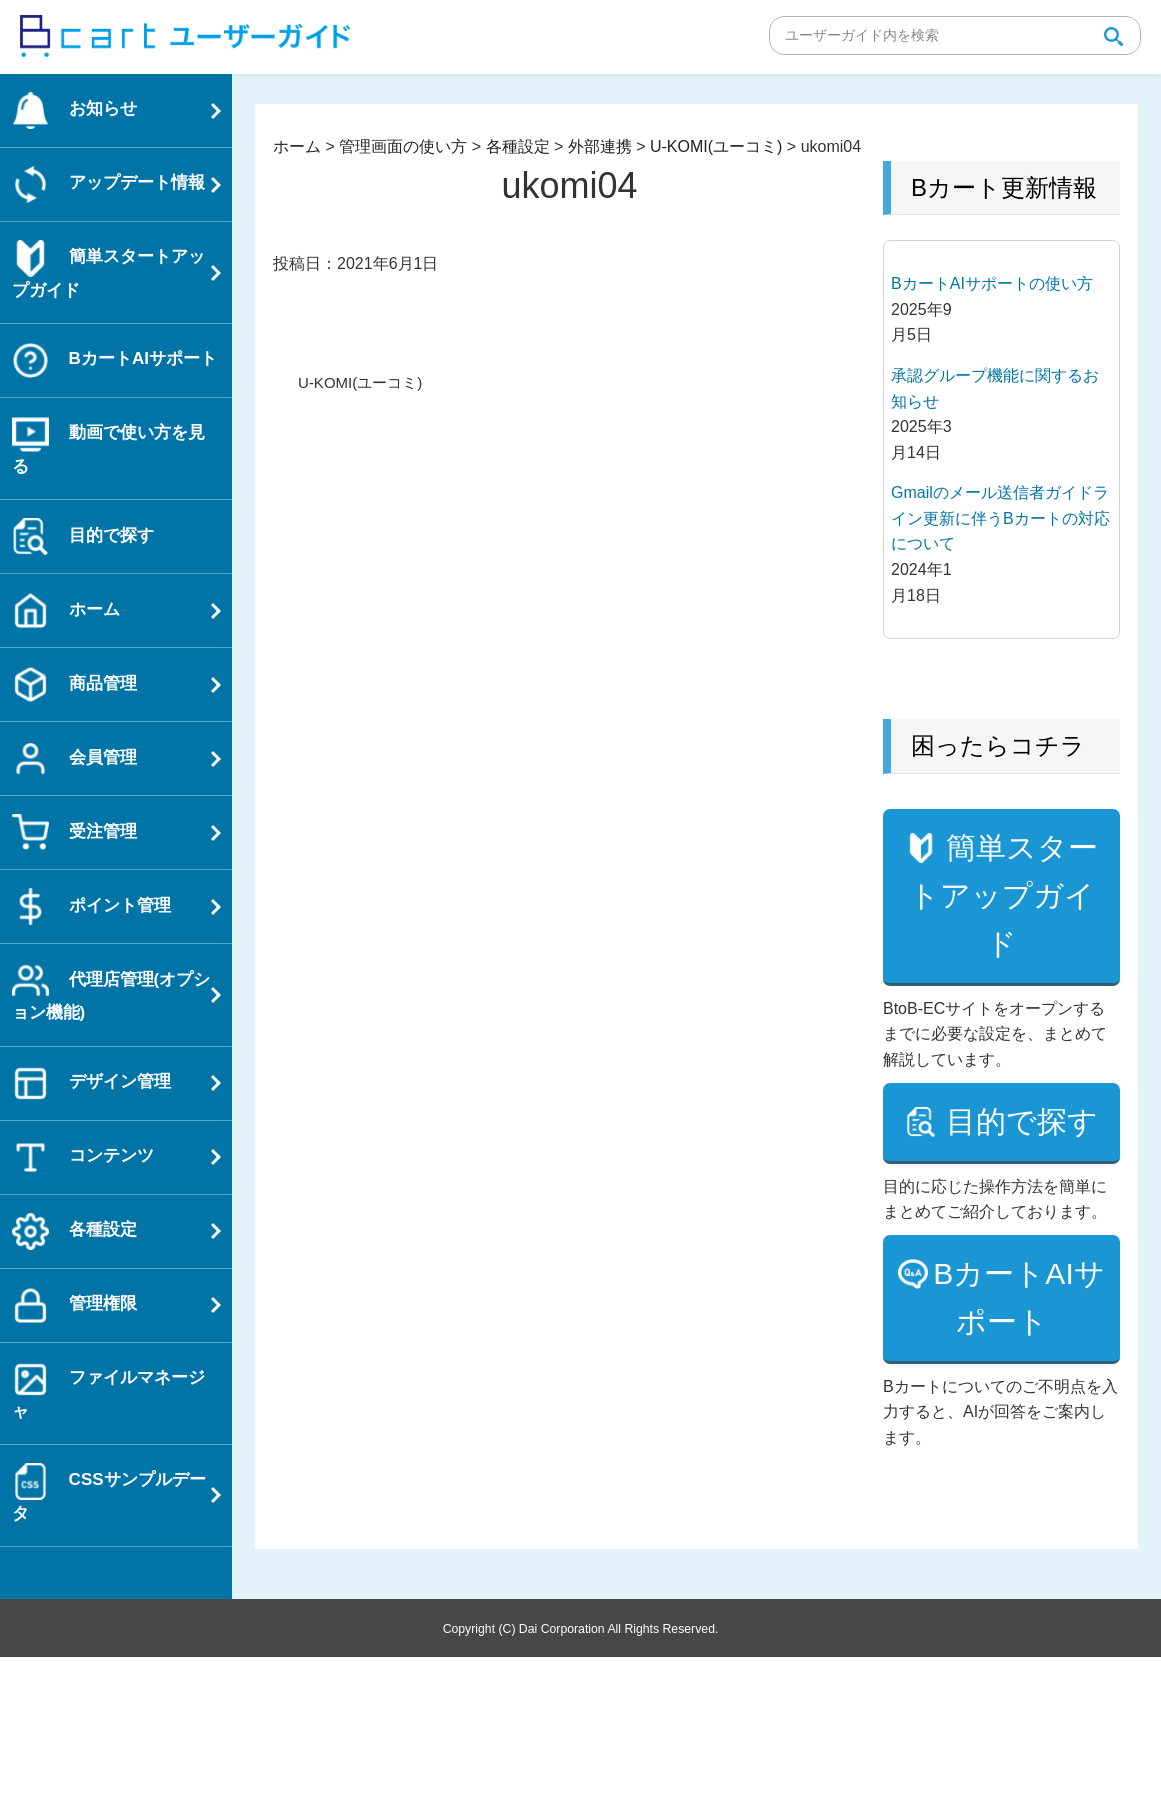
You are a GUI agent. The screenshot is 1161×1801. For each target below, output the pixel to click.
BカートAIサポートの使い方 (992, 283)
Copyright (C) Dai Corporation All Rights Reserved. (580, 1772)
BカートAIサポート (1018, 1441)
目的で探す (1004, 1241)
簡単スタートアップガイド (1003, 943)
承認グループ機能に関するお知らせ (995, 388)
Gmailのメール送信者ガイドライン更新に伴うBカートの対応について (1000, 518)
